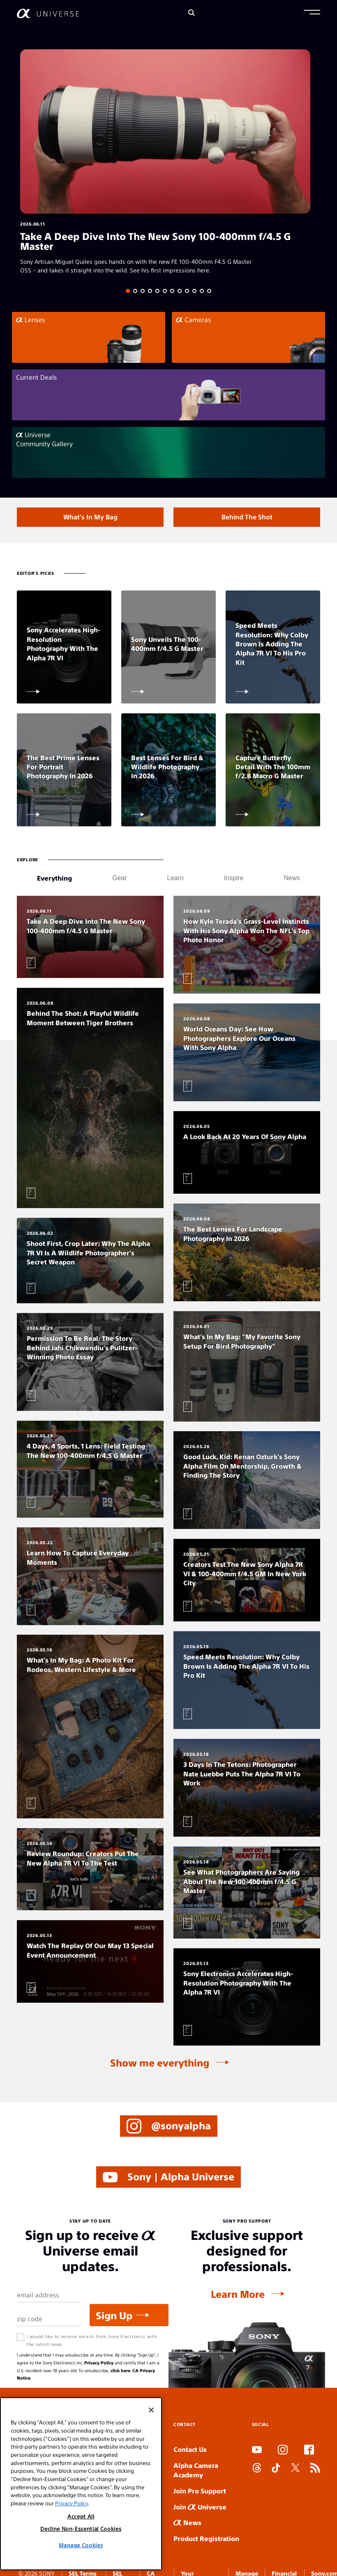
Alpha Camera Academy (195, 2470)
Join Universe (199, 2506)
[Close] (151, 2410)
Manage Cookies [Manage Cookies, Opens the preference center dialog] (81, 2544)
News (187, 2522)
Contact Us (190, 2449)
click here (120, 2370)
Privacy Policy (98, 2362)
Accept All (81, 2516)
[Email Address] (49, 2295)
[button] (312, 13)
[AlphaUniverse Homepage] (48, 13)
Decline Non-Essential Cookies (80, 2528)
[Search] (191, 13)
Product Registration (206, 2538)
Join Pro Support (199, 2490)
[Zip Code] (49, 2319)
